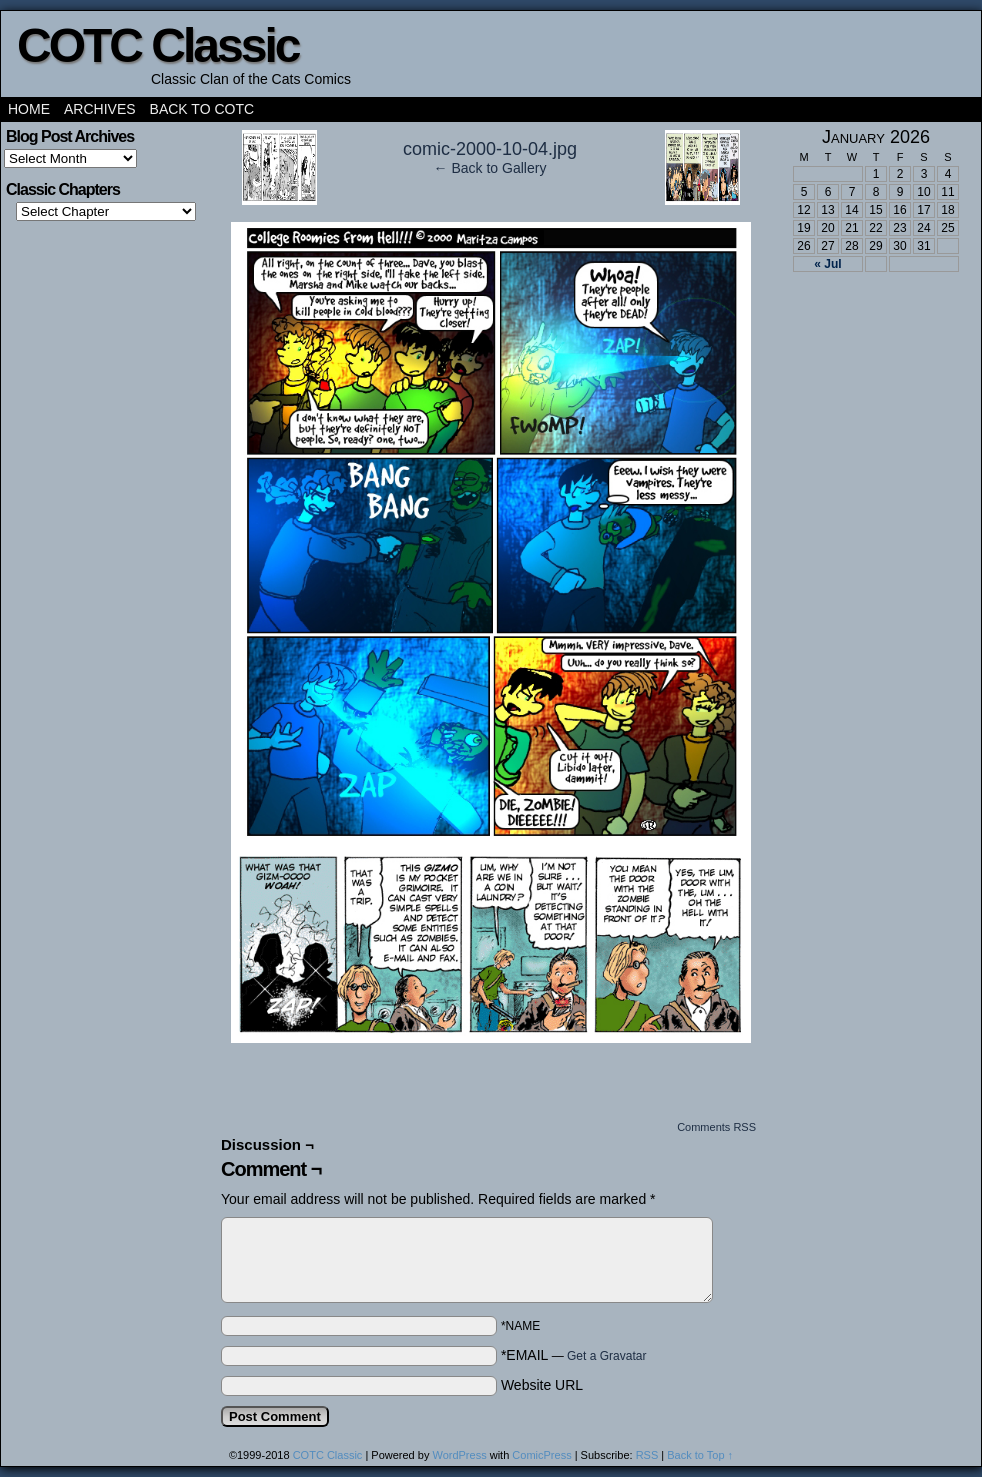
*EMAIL (574, 1355)
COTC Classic (157, 45)
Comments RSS (716, 1127)
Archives (100, 109)
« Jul (827, 264)
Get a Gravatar (606, 1356)
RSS (647, 1455)
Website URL (542, 1385)
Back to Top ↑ (700, 1455)
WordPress (459, 1455)
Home (29, 109)
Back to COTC (202, 109)
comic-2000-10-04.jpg (490, 149)
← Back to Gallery (490, 168)
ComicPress (541, 1455)
